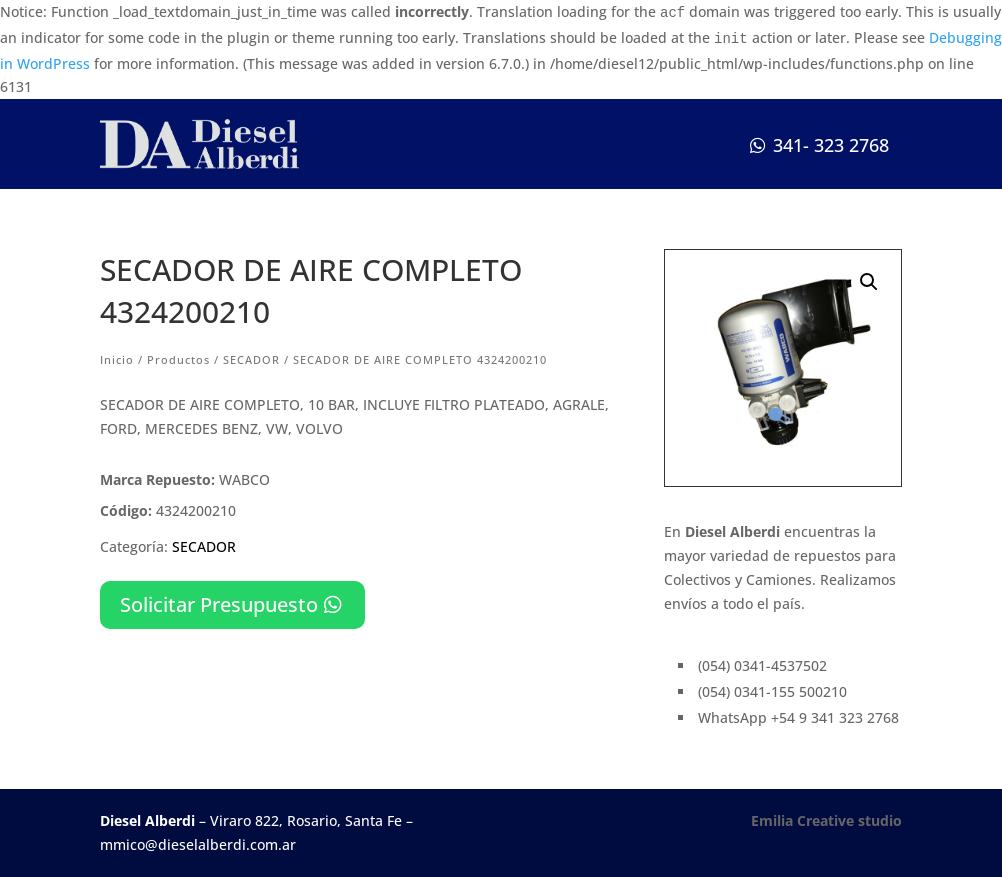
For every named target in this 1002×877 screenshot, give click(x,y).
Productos (178, 359)
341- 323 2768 (831, 145)
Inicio (117, 359)
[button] (869, 282)
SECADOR (251, 359)
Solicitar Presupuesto (219, 604)
